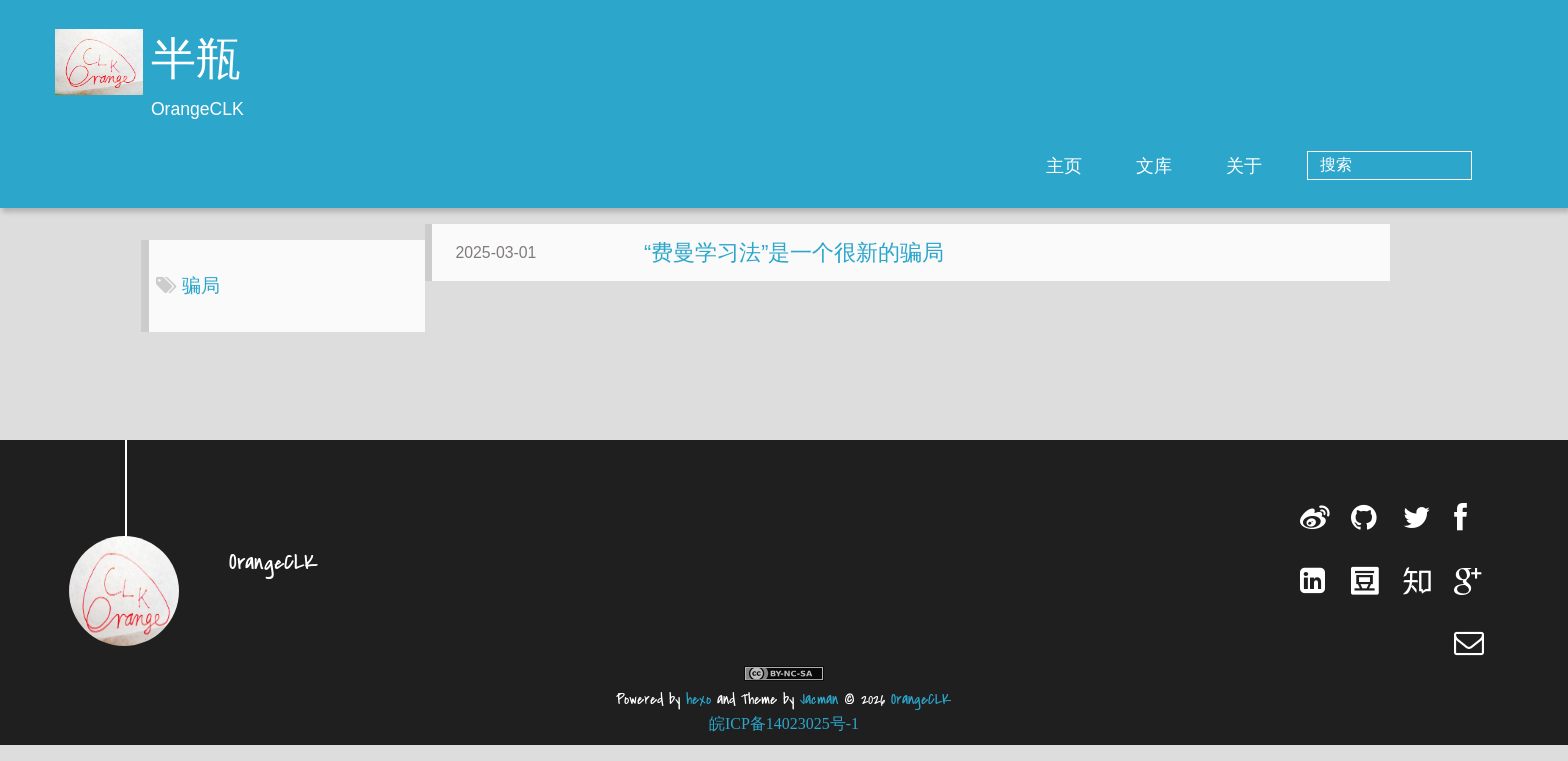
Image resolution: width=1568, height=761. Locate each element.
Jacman (819, 715)
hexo (698, 715)
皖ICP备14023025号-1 (784, 739)
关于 (1325, 166)
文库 (1235, 166)
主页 (1145, 166)
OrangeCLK (921, 715)
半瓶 (196, 62)
